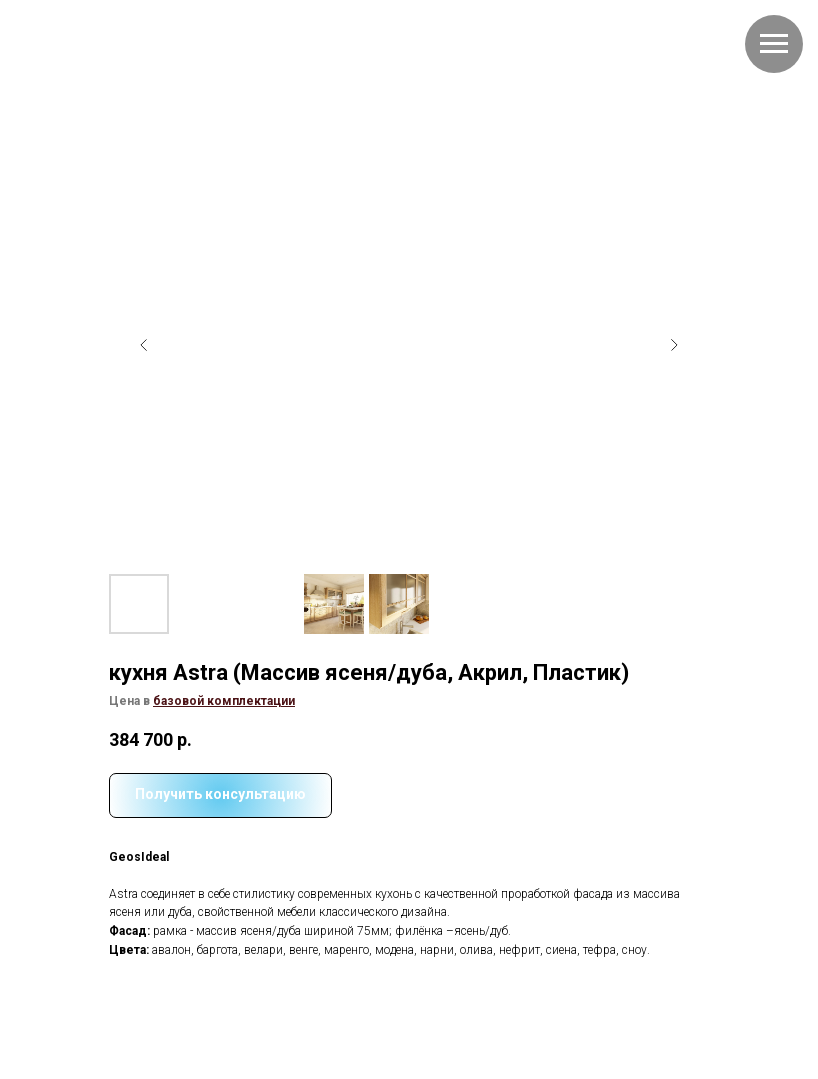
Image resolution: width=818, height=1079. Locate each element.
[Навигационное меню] (774, 44)
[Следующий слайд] (674, 345)
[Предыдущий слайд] (144, 345)
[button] (224, 701)
